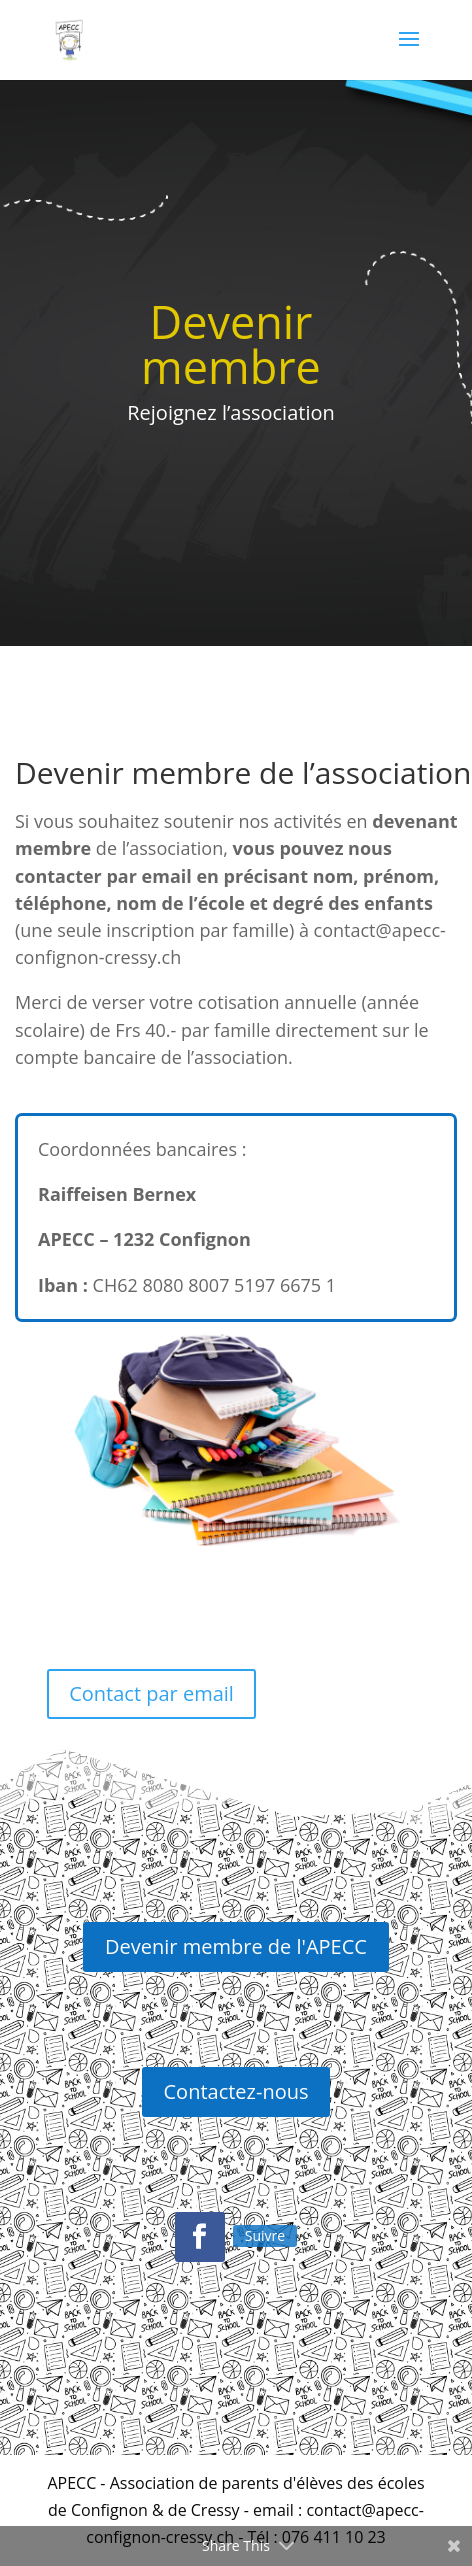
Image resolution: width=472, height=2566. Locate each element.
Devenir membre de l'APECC (236, 1946)
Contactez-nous (236, 2091)
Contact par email (151, 1693)
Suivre (265, 2235)
